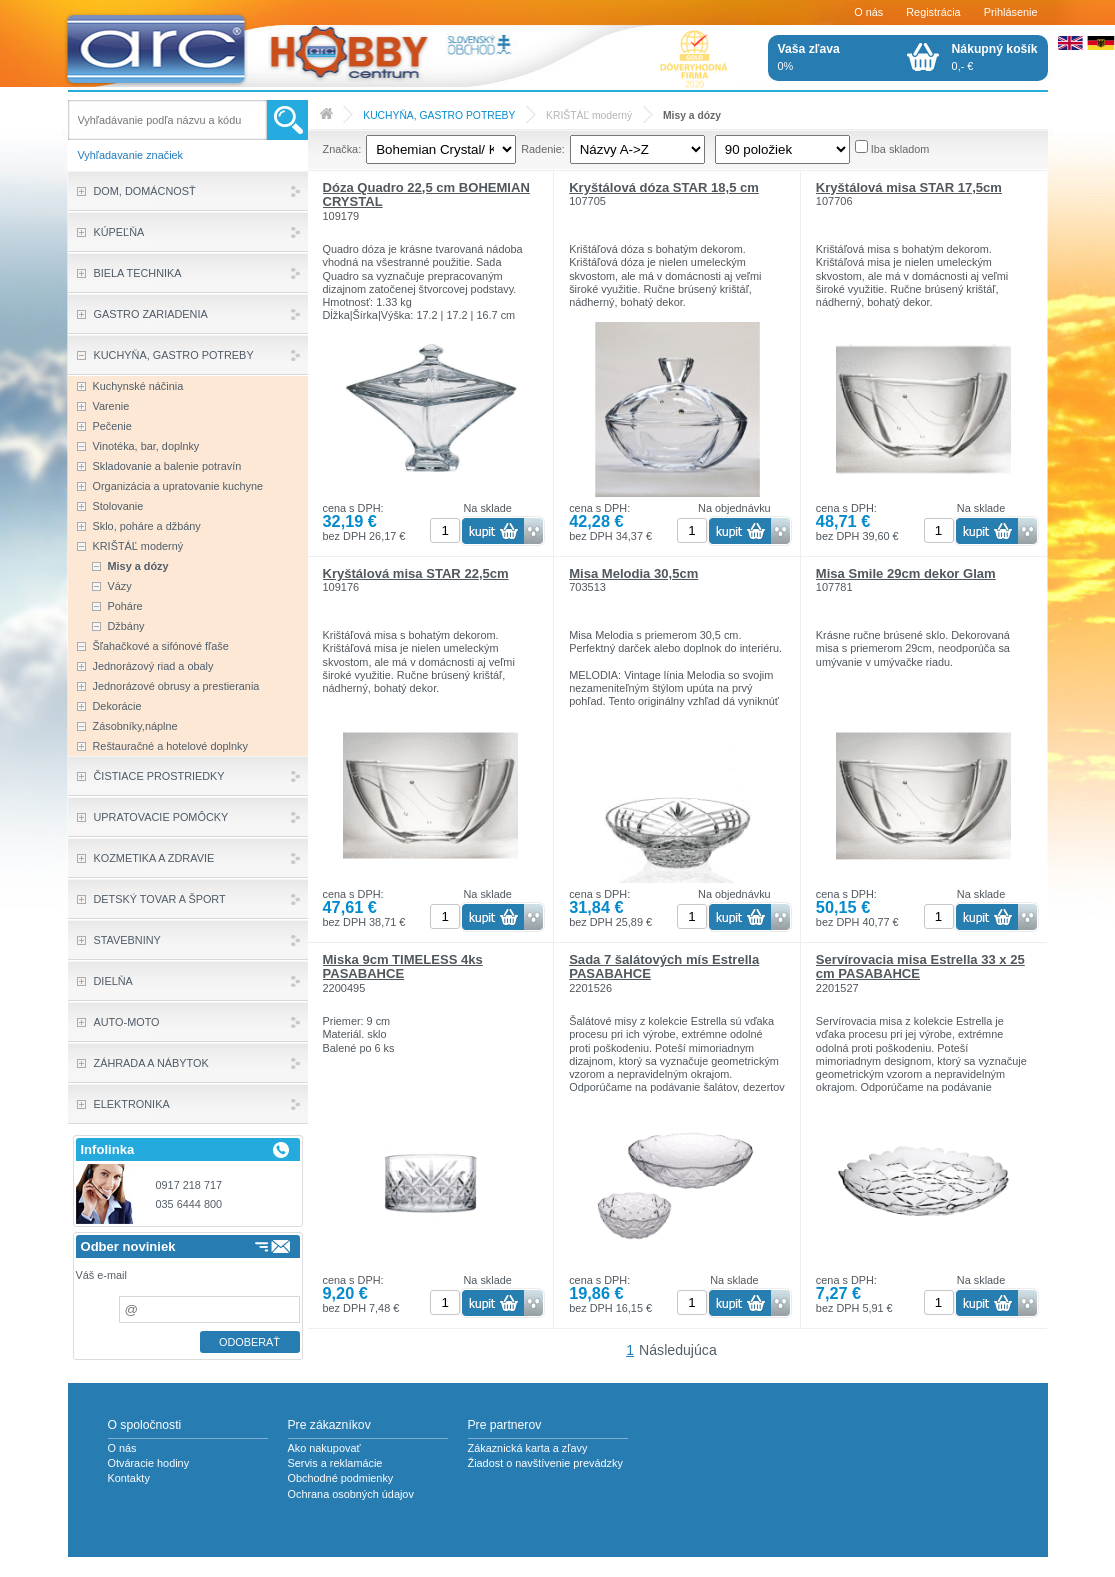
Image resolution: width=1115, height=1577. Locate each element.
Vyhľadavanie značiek (131, 155)
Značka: (342, 149)
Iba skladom (900, 149)
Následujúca (678, 1350)
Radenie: (543, 149)
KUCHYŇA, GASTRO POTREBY (439, 115)
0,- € (995, 57)
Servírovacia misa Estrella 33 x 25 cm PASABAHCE (920, 966)
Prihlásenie (1011, 12)
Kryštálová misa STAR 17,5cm (909, 187)
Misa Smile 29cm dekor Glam (906, 573)
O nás (868, 12)
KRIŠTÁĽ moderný (589, 115)
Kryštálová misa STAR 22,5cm (416, 573)
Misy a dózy (692, 115)
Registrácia (933, 12)
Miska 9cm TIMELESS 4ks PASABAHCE (403, 966)
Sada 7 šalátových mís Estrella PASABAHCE (664, 966)
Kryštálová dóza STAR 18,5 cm (664, 187)
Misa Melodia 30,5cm (633, 573)
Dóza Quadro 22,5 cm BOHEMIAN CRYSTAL (426, 194)
